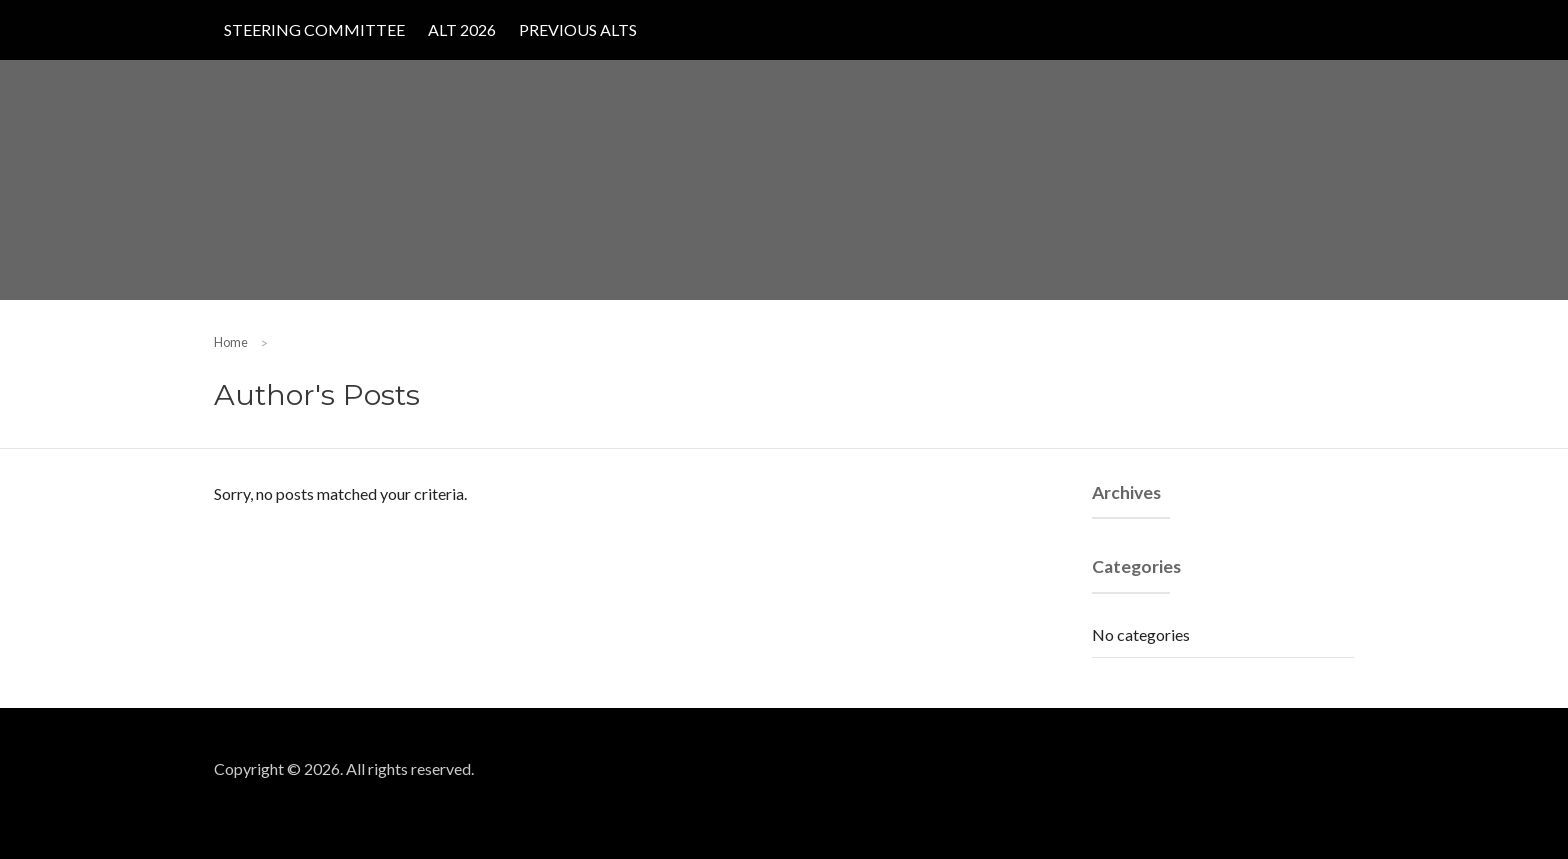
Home (231, 342)
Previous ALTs (578, 29)
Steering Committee (314, 29)
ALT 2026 (462, 29)
